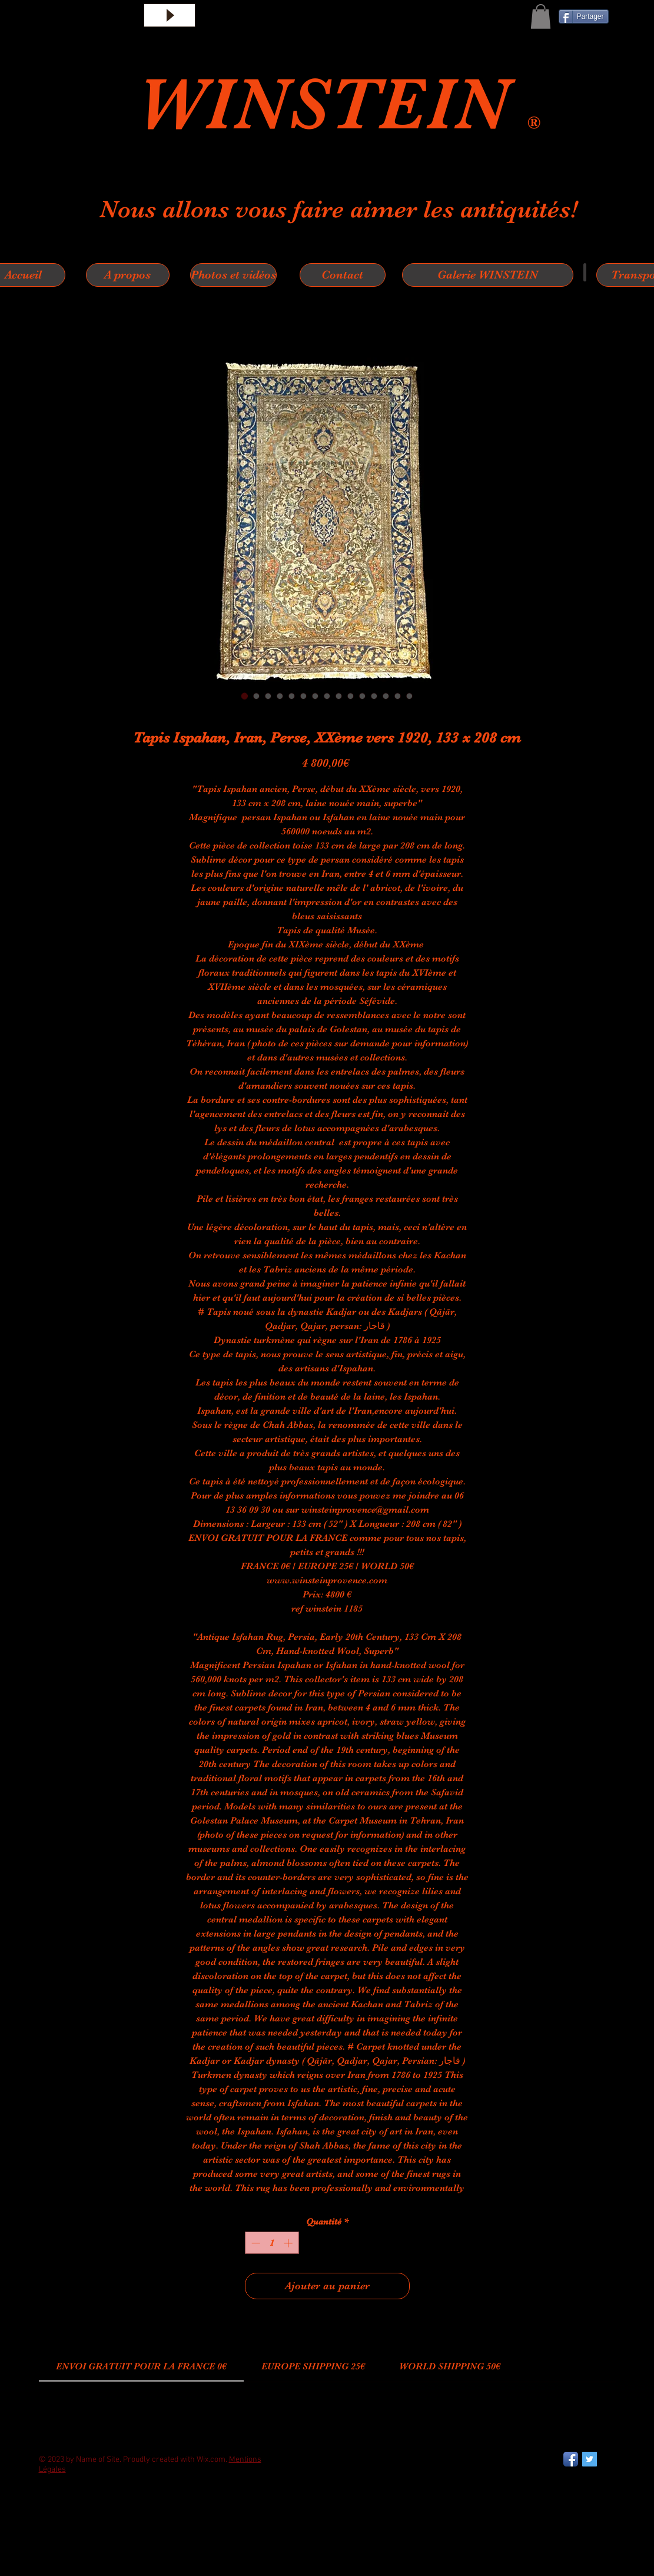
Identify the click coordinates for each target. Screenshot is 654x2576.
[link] (141, 2366)
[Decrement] (255, 2243)
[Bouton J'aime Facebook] (68, 2516)
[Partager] (584, 16)
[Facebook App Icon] (570, 2459)
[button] (540, 16)
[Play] (169, 15)
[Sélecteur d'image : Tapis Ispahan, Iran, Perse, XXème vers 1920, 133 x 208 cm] (245, 696)
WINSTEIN (332, 104)
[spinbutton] (271, 2243)
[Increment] (289, 2243)
